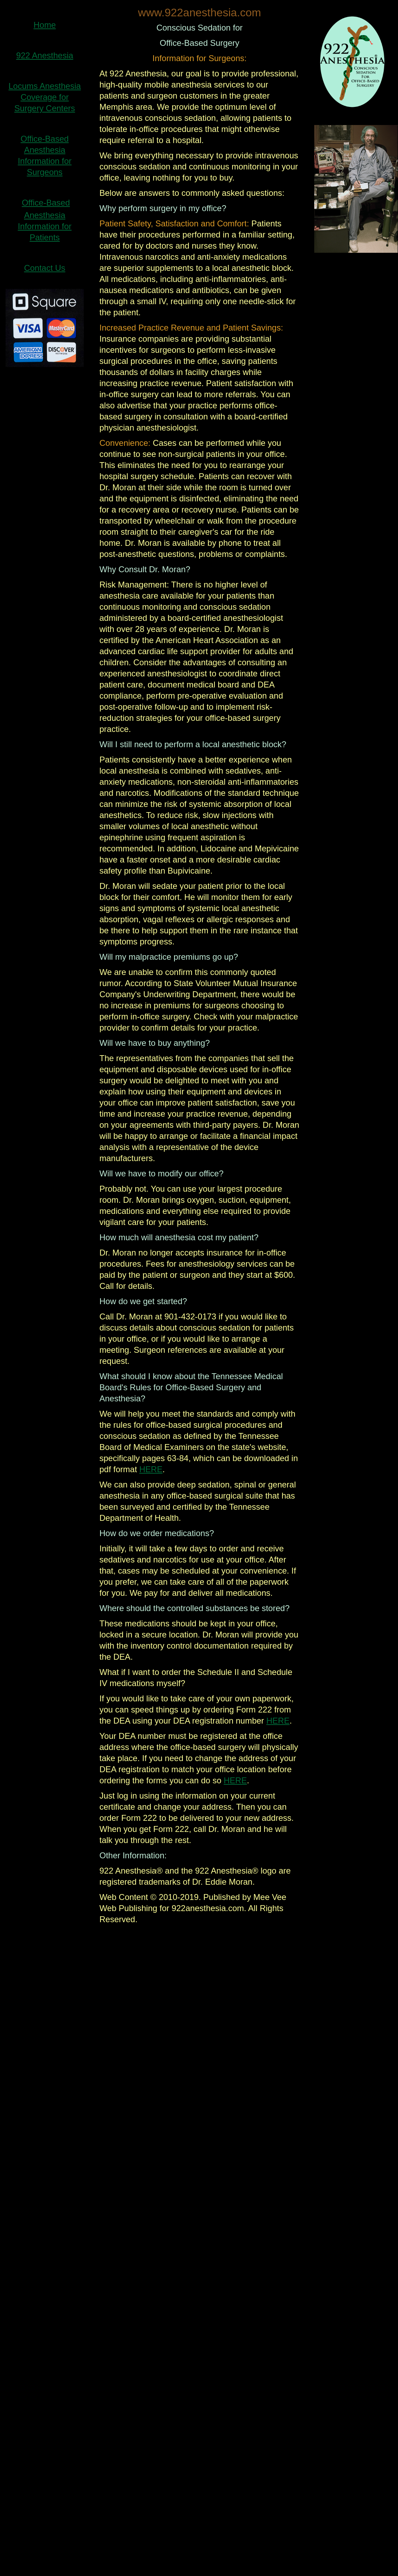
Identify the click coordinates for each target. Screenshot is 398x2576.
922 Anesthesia (44, 55)
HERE (151, 1469)
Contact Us (44, 268)
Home (44, 25)
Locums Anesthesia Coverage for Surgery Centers (44, 97)
